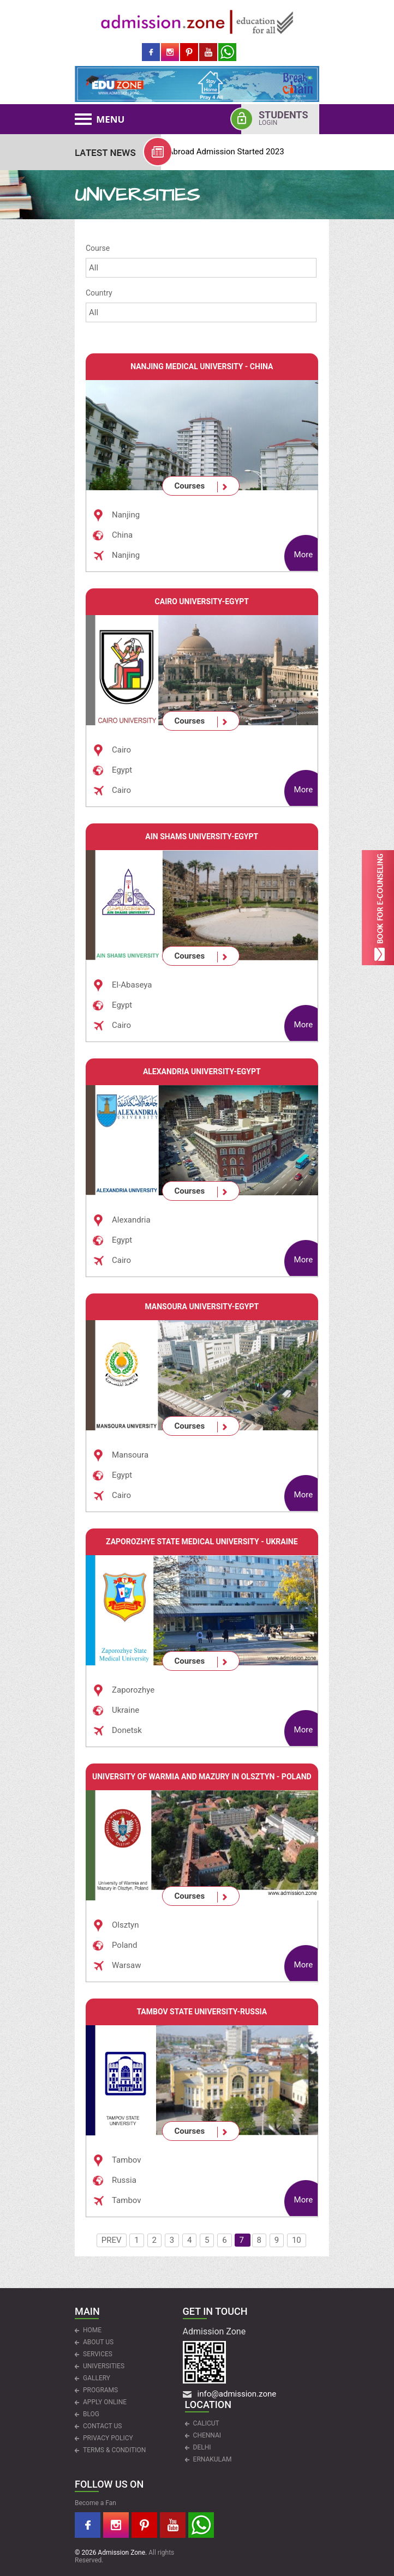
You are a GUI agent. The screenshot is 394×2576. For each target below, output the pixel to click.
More (303, 554)
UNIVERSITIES (103, 2366)
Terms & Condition (114, 2450)
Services (97, 2354)
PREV (112, 2240)
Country (99, 292)
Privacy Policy (108, 2438)
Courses (189, 486)
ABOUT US (98, 2342)
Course (98, 248)
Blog (91, 2414)
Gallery (96, 2378)
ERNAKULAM (212, 2459)
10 (296, 2240)
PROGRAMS (100, 2390)
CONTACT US (102, 2426)
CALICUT (206, 2423)
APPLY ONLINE (105, 2402)
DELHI (202, 2447)
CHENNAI (207, 2435)
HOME (92, 2330)
